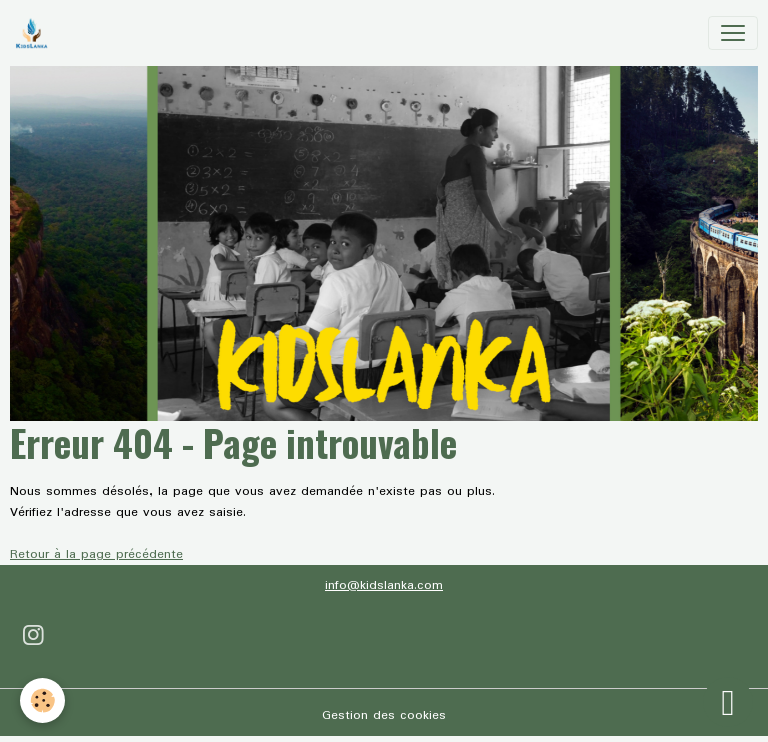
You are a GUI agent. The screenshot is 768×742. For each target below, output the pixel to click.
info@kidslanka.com (384, 585)
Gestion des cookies (384, 715)
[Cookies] (42, 700)
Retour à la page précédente (96, 554)
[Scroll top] (728, 702)
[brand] (35, 33)
